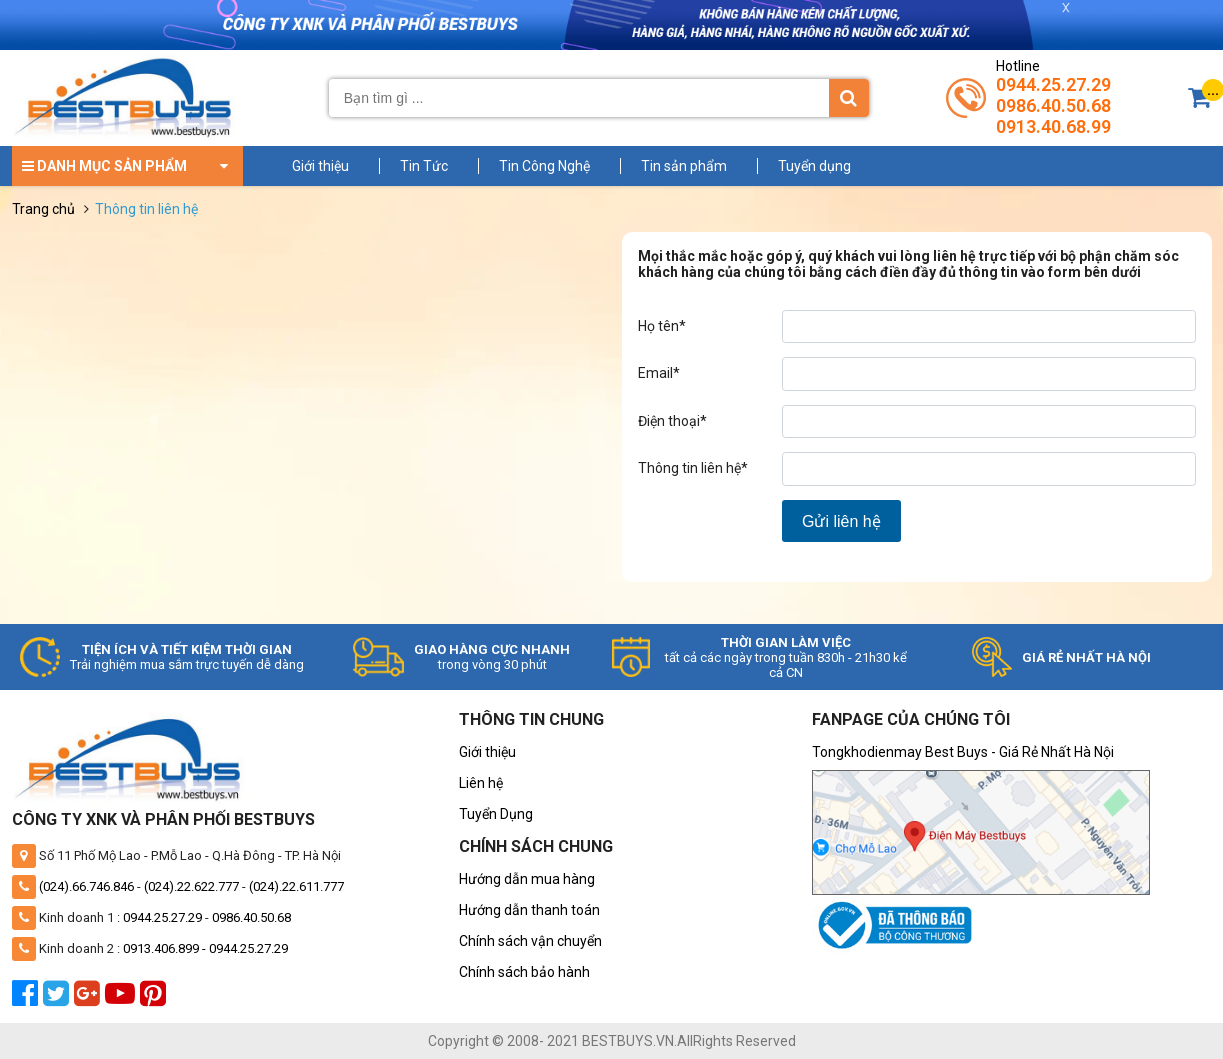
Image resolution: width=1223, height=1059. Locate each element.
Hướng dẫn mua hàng (527, 879)
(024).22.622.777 (191, 886)
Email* (659, 373)
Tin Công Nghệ (544, 166)
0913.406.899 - (166, 948)
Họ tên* (662, 326)
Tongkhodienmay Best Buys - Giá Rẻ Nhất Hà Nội (963, 752)
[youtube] (122, 999)
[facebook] (27, 999)
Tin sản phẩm (684, 166)
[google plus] (89, 999)
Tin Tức (424, 166)
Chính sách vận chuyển (530, 941)
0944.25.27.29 (1053, 84)
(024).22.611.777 (296, 886)
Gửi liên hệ (841, 521)
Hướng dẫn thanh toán (529, 910)
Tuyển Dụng (496, 814)
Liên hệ (481, 783)
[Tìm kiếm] (849, 98)
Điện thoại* (672, 421)
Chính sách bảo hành (524, 972)
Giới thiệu (320, 166)
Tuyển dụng (814, 166)
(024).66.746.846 (86, 886)
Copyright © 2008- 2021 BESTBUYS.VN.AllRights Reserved (612, 1041)
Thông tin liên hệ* (693, 468)
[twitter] (58, 999)
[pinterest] (155, 999)
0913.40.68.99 (1053, 126)
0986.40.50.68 (1053, 105)
